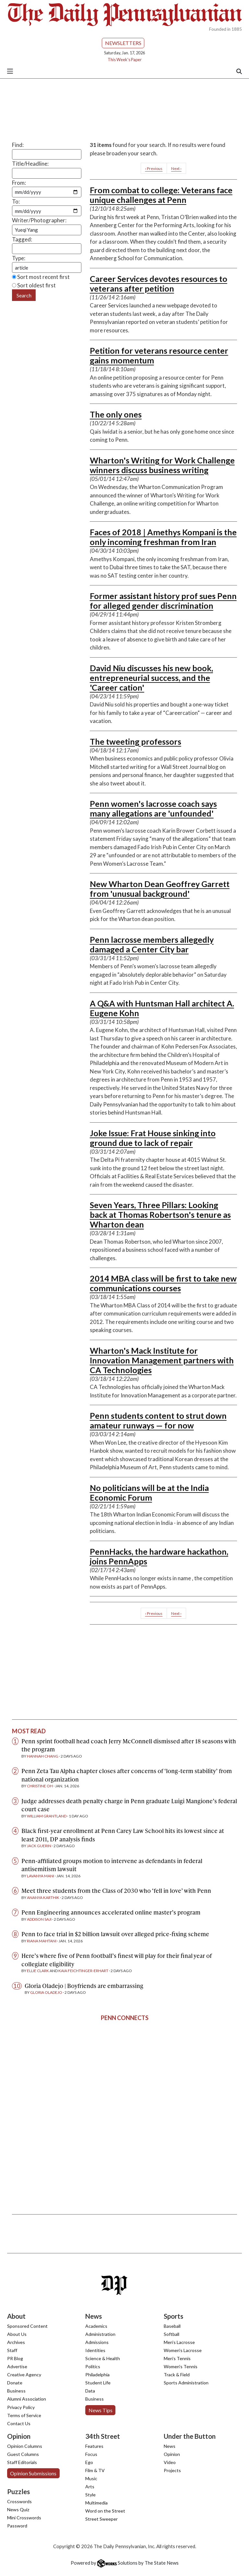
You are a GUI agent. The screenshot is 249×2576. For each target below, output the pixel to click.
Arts (89, 2486)
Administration (100, 2334)
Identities (95, 2350)
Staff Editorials (22, 2462)
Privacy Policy (21, 2407)
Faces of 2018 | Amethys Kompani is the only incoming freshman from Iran (163, 537)
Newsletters (123, 43)
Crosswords (19, 2501)
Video (170, 2462)
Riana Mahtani (41, 1940)
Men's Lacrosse (179, 2342)
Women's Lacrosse (183, 2350)
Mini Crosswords (24, 2517)
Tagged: (22, 239)
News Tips (101, 2410)
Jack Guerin (39, 1845)
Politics (92, 2366)
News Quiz (18, 2509)
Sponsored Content (27, 2326)
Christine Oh (40, 1785)
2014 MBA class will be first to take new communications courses (163, 1283)
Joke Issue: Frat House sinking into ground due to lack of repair (153, 1138)
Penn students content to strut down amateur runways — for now (158, 1420)
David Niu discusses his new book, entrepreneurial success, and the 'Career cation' (151, 677)
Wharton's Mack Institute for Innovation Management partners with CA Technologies (162, 1360)
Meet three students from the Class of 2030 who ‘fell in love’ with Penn (116, 1890)
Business (16, 2390)
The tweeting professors (135, 741)
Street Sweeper (101, 2519)
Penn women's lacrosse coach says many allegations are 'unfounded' (153, 808)
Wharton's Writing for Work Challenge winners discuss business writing (162, 465)
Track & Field (177, 2374)
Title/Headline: (30, 163)
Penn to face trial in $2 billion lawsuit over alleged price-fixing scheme (115, 1934)
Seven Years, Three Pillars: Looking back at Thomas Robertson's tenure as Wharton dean (160, 1214)
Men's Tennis (177, 2358)
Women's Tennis (180, 2366)
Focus (91, 2454)
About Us (17, 2334)
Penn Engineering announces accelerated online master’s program (110, 1912)
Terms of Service (24, 2415)
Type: (18, 258)
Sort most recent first (41, 276)
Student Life (98, 2382)
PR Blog (15, 2358)
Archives (16, 2342)
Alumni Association (26, 2399)
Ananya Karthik (43, 1897)
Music (91, 2478)
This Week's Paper (125, 59)
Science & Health (102, 2358)
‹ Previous (153, 168)
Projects (172, 2470)
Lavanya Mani (40, 1875)
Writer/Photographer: (39, 220)
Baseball (172, 2326)
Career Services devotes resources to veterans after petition (158, 283)
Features (94, 2446)
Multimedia (96, 2502)
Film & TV (95, 2470)
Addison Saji (39, 1919)
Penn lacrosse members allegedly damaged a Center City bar (152, 944)
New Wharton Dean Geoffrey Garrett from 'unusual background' (160, 888)
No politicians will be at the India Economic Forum (149, 1492)
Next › (176, 168)
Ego (89, 2462)
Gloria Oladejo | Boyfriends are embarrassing (84, 1986)
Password (17, 2525)
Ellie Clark (38, 1970)
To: (16, 201)
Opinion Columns (24, 2446)
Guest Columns (23, 2454)
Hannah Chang (42, 1756)
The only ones (116, 414)
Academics (96, 2326)
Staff (12, 2350)
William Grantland (46, 1816)
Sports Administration (186, 2382)
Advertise (17, 2366)
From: (19, 182)
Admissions (97, 2342)
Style (90, 2494)
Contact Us (18, 2423)
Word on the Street (105, 2511)
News (169, 2446)
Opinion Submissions (33, 2473)
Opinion (172, 2454)
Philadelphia (97, 2374)
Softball (171, 2334)
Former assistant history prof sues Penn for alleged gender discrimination (163, 600)
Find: (18, 144)
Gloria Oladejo (46, 1992)
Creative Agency (24, 2374)
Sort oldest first (34, 285)
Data (90, 2390)
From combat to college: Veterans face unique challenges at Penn (161, 195)
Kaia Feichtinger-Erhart (83, 1970)
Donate (14, 2382)
